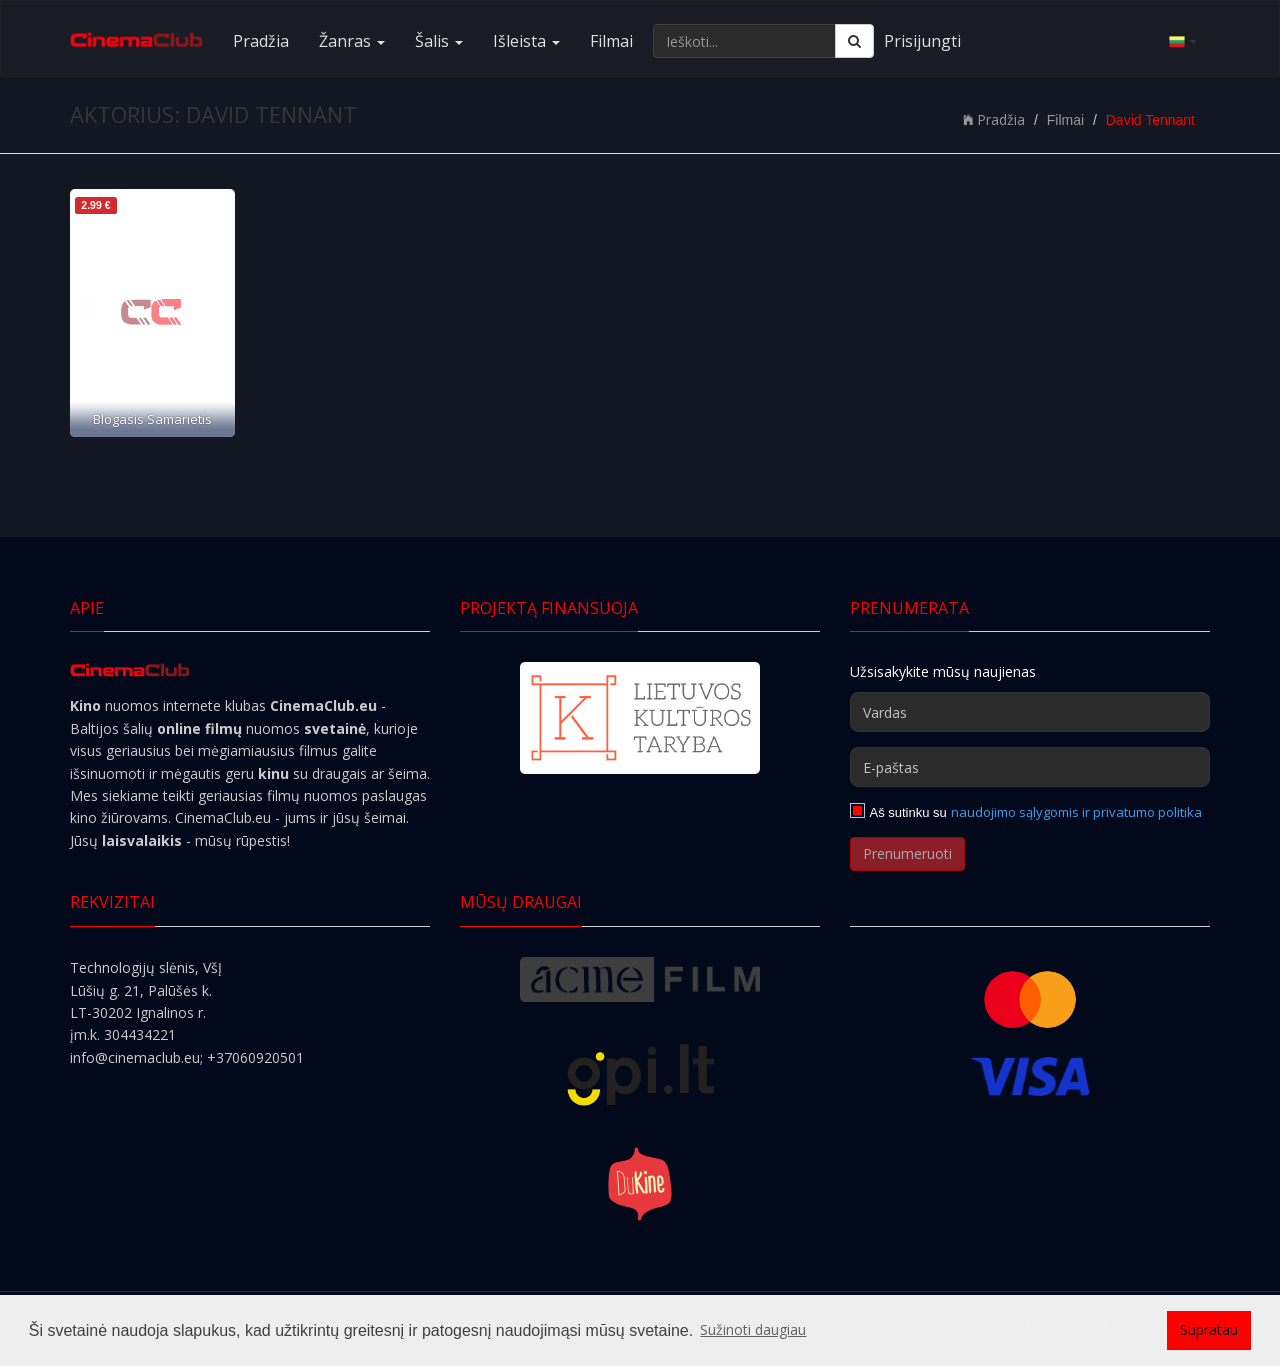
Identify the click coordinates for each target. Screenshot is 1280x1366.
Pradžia (261, 41)
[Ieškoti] (854, 41)
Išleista (526, 41)
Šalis (439, 41)
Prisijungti (922, 41)
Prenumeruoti (907, 853)
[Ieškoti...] (744, 41)
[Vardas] (1030, 712)
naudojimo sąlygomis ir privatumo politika (1076, 812)
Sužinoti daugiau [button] (753, 1329)
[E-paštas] (1030, 767)
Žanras (352, 41)
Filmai (611, 41)
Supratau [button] (1209, 1329)
